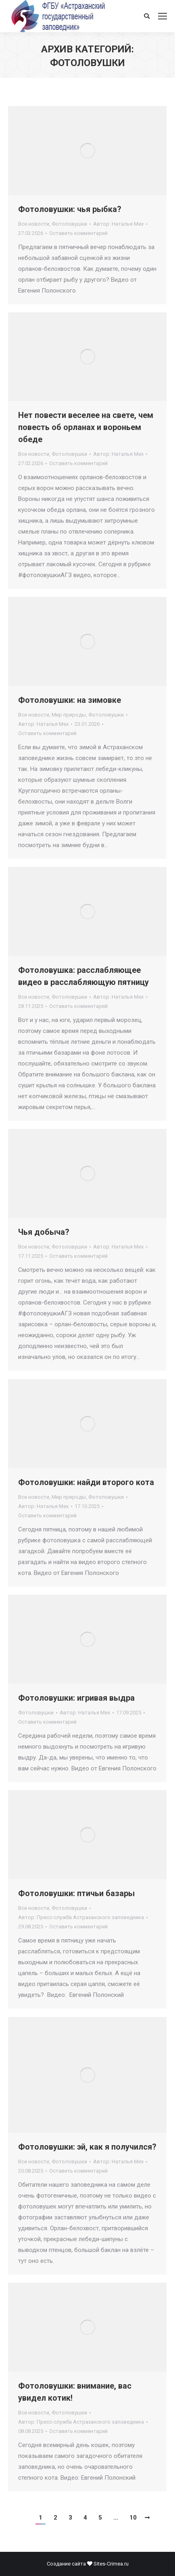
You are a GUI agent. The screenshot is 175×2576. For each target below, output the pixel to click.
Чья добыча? (43, 1232)
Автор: (118, 224)
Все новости (33, 224)
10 (133, 2517)
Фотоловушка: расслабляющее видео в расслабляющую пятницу (83, 976)
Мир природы (69, 715)
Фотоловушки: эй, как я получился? (87, 2147)
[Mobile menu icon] (162, 16)
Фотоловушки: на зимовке (69, 700)
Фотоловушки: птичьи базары (76, 1893)
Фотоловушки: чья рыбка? (69, 209)
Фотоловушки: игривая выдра (76, 1698)
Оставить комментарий (78, 233)
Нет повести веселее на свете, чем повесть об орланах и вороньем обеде (85, 427)
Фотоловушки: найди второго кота (86, 1482)
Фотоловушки (69, 224)
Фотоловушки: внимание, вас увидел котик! (74, 2392)
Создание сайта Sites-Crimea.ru (88, 2564)
